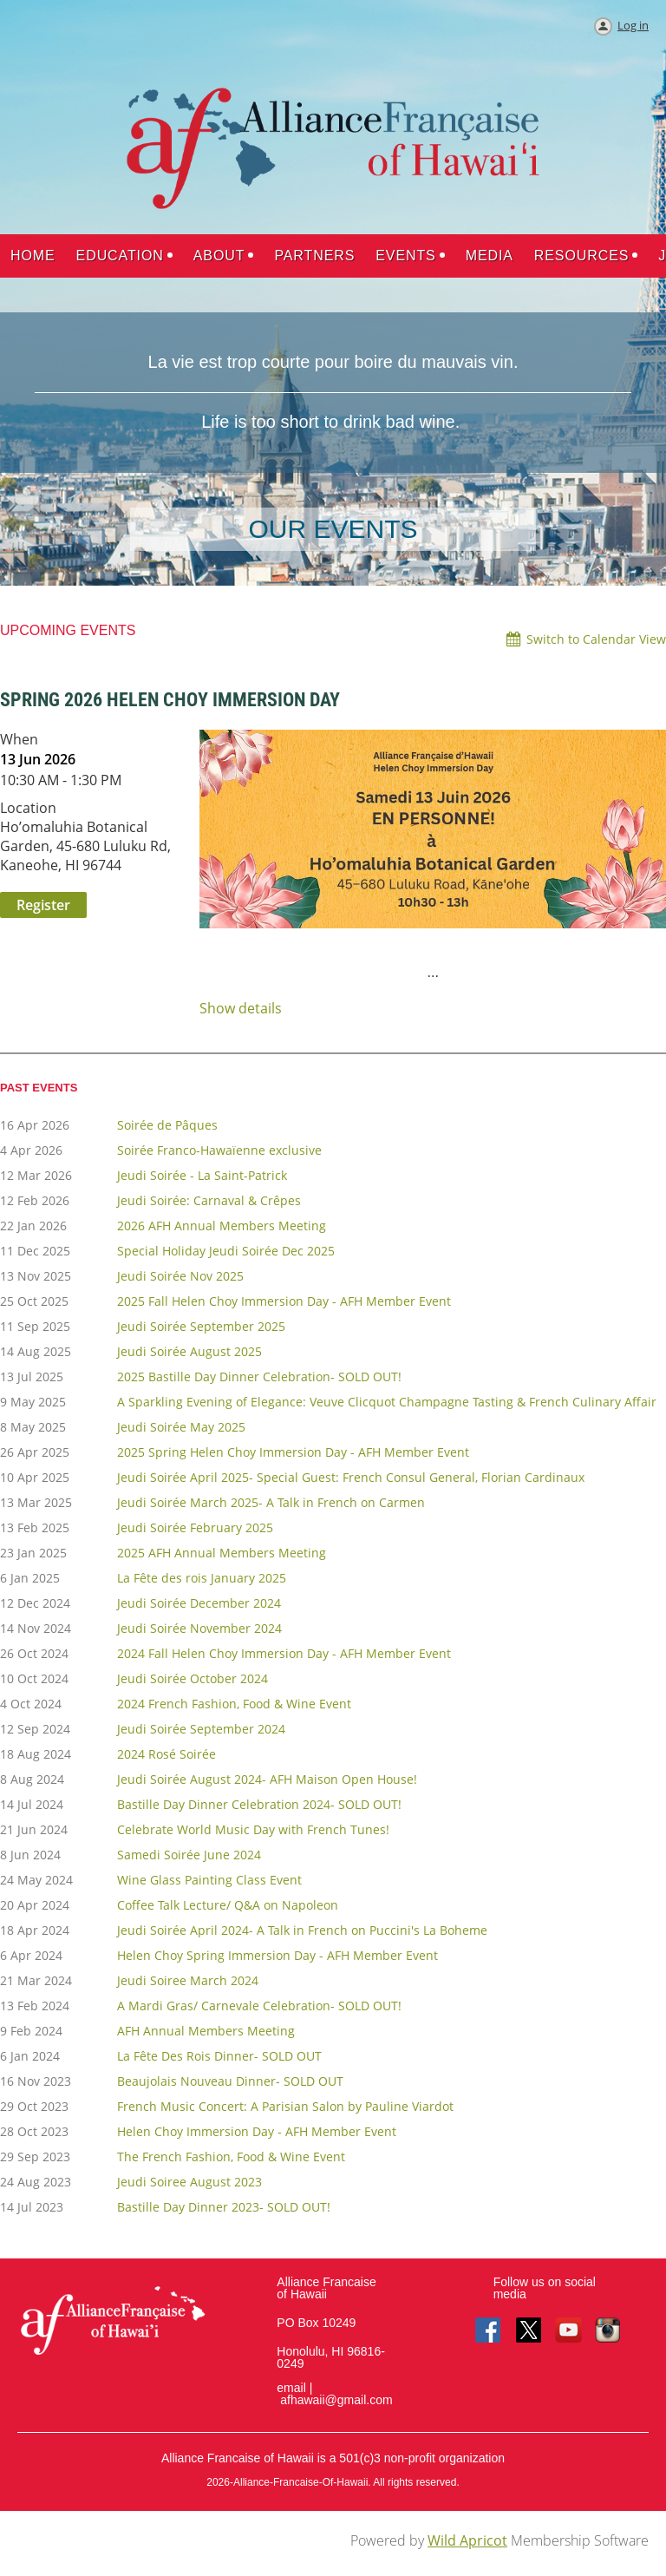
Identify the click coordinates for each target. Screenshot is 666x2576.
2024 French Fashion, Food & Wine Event (234, 1703)
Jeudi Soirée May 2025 (181, 1427)
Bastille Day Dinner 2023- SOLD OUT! (223, 2207)
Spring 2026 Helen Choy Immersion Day (170, 700)
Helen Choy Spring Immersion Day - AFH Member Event (277, 1955)
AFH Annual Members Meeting (206, 2030)
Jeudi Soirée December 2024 (199, 1603)
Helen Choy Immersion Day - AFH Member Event (256, 2131)
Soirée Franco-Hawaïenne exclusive (219, 1150)
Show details (240, 1008)
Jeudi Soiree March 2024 (187, 1980)
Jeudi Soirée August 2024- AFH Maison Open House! (267, 1779)
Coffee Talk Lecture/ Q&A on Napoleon (227, 1905)
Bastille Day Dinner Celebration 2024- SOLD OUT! (259, 1804)
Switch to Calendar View (596, 639)
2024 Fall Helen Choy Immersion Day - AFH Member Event (284, 1653)
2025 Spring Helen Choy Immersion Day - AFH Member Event (293, 1452)
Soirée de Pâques (167, 1125)
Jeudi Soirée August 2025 (189, 1351)
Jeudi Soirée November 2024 (199, 1628)
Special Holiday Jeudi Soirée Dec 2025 (226, 1250)
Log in (633, 25)
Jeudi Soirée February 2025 (195, 1527)
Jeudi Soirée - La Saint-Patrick (202, 1175)
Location (28, 807)
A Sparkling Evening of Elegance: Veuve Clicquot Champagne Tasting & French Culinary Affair (386, 1401)
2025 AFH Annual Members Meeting (221, 1552)
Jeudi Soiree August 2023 (189, 2181)
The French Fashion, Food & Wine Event (231, 2156)
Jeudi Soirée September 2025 (201, 1326)
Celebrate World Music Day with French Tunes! (253, 1829)
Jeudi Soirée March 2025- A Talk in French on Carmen (271, 1502)
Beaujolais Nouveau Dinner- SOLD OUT (230, 2081)
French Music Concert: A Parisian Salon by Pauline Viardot (285, 2106)
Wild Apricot (467, 2540)
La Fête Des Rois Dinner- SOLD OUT (219, 2056)
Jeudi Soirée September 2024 (201, 1729)
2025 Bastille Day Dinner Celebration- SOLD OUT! (259, 1376)
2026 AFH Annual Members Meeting (221, 1225)
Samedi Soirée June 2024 (189, 1854)
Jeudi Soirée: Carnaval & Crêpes (209, 1200)
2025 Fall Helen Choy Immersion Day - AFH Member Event (284, 1301)
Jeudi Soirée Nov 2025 (180, 1276)
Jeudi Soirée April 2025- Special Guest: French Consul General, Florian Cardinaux (350, 1477)
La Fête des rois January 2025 (201, 1578)
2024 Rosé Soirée (166, 1754)
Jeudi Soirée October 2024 (192, 1678)
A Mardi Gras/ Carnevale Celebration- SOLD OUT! (259, 2005)
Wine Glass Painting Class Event (209, 1879)
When (19, 739)
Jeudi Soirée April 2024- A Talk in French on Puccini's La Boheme (302, 1930)
